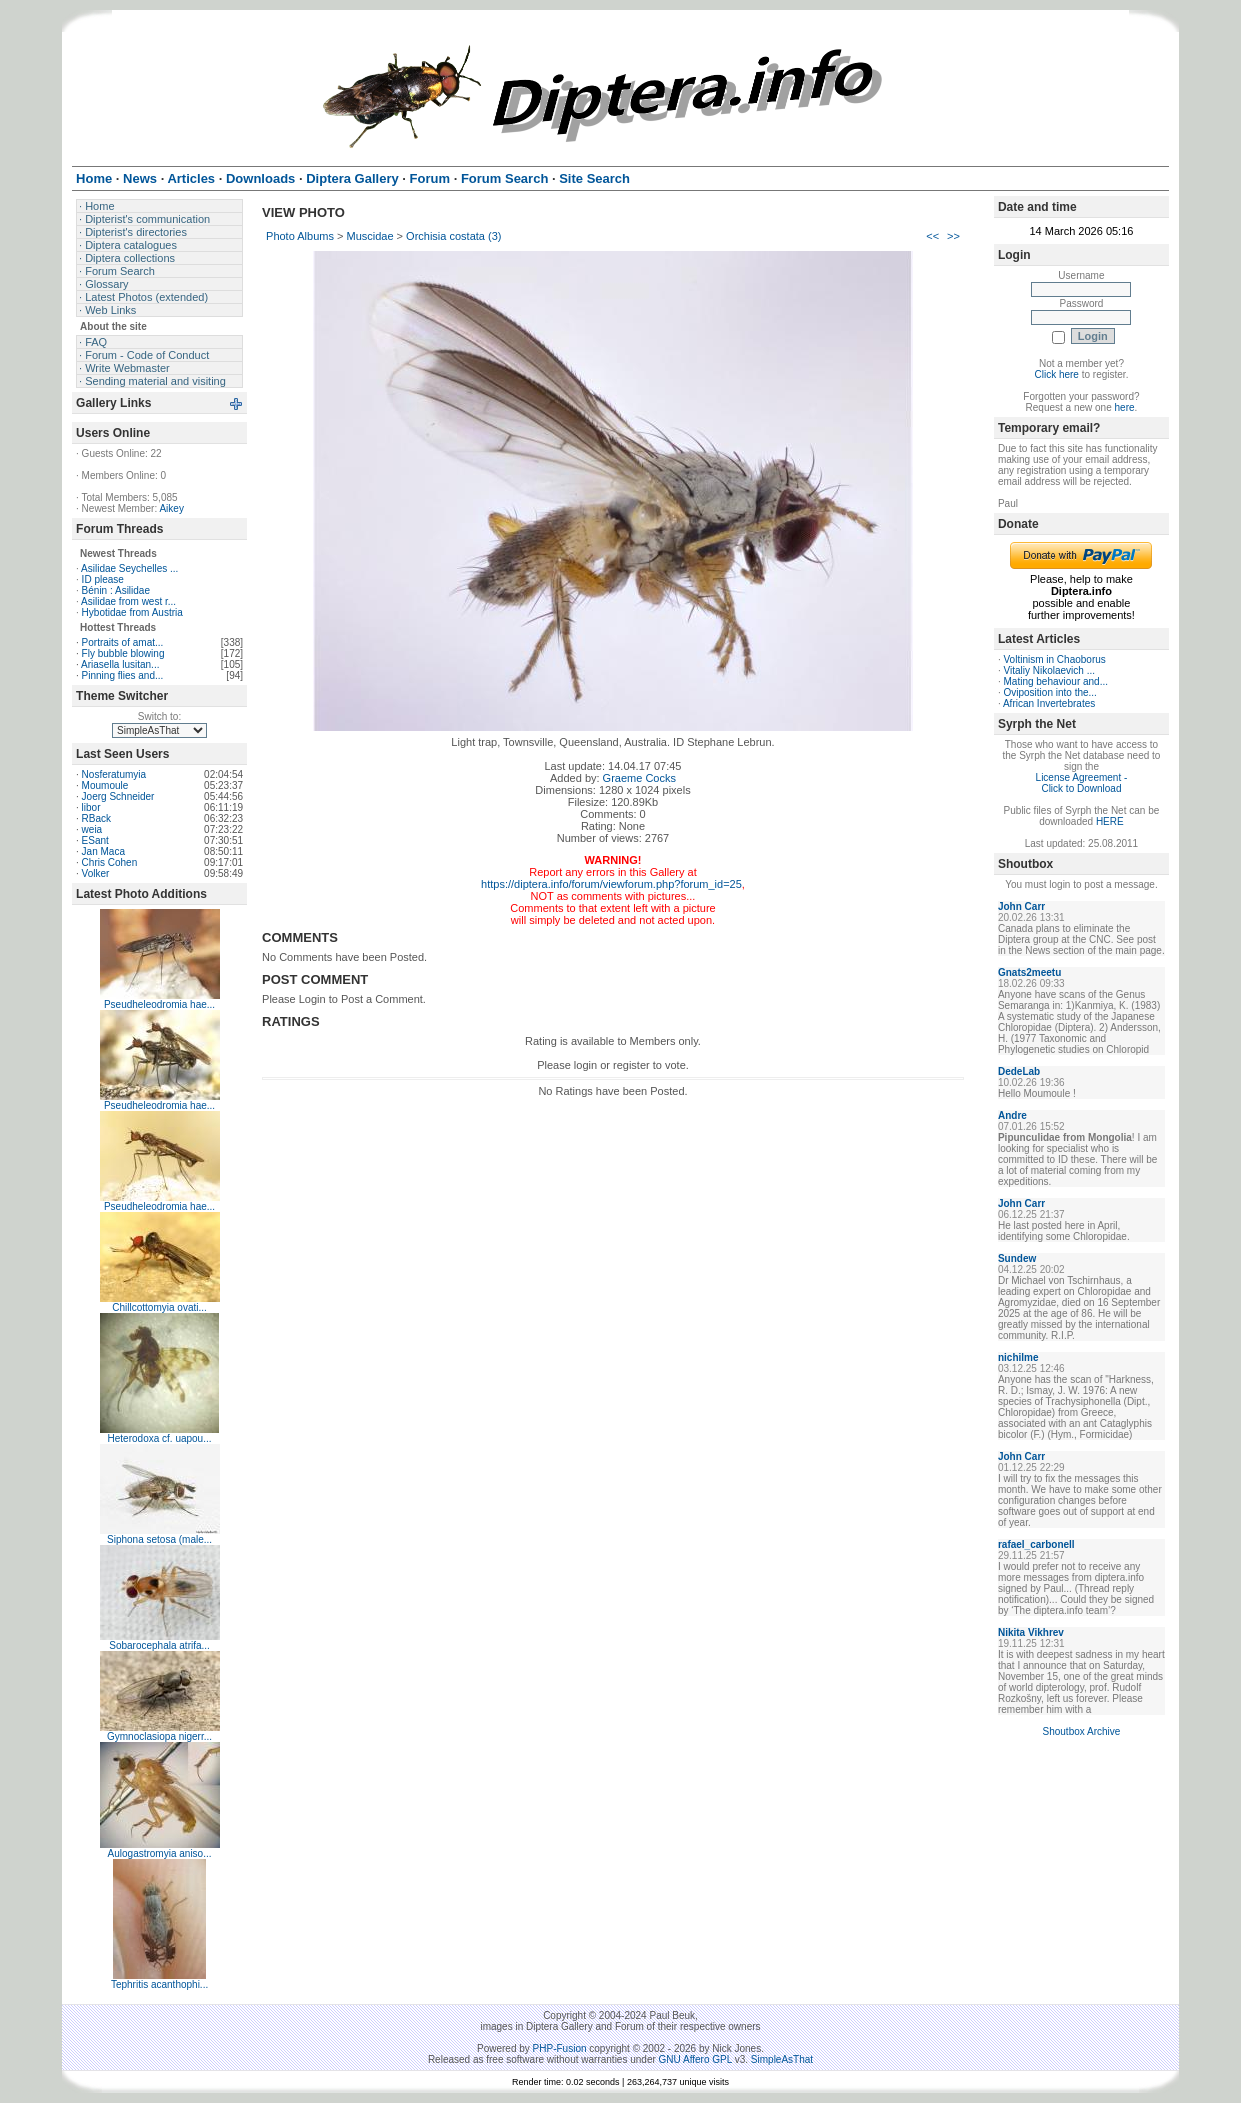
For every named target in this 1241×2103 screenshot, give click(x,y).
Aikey (171, 508)
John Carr (1021, 906)
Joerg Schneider (118, 796)
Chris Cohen (110, 862)
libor (91, 807)
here (1125, 407)
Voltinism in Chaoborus (1055, 659)
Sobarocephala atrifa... (159, 1645)
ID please (103, 579)
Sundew (1017, 1258)
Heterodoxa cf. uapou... (160, 1438)
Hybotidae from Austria (132, 612)
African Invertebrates (1049, 703)
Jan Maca (103, 851)
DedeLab (1019, 1071)
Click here (1056, 374)
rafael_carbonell (1036, 1544)
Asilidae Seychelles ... (129, 568)
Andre (1012, 1115)
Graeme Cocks (639, 778)
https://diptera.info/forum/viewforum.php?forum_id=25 (611, 884)
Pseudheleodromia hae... (159, 1004)
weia (92, 829)
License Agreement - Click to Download (1082, 783)
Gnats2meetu (1029, 972)
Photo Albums (300, 236)
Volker (96, 873)
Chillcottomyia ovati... (159, 1307)
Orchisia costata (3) (453, 236)
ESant (95, 840)
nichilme (1018, 1357)
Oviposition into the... (1050, 692)
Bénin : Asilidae (116, 590)
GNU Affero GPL (695, 2059)
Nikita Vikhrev (1031, 1632)
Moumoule (105, 785)
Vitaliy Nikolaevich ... (1050, 670)
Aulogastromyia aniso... (160, 1853)
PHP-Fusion (560, 2048)
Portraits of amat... (123, 642)
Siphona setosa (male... (159, 1539)
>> (953, 236)
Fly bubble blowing (123, 653)
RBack (96, 818)
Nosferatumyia (114, 774)
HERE (1110, 821)
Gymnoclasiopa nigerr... (159, 1736)
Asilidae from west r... (128, 601)
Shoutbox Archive (1082, 1731)
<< (932, 236)
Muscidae (369, 236)
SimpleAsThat (782, 2059)
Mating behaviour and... (1056, 681)
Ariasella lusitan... (120, 664)
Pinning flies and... (123, 675)
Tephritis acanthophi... (159, 1984)
